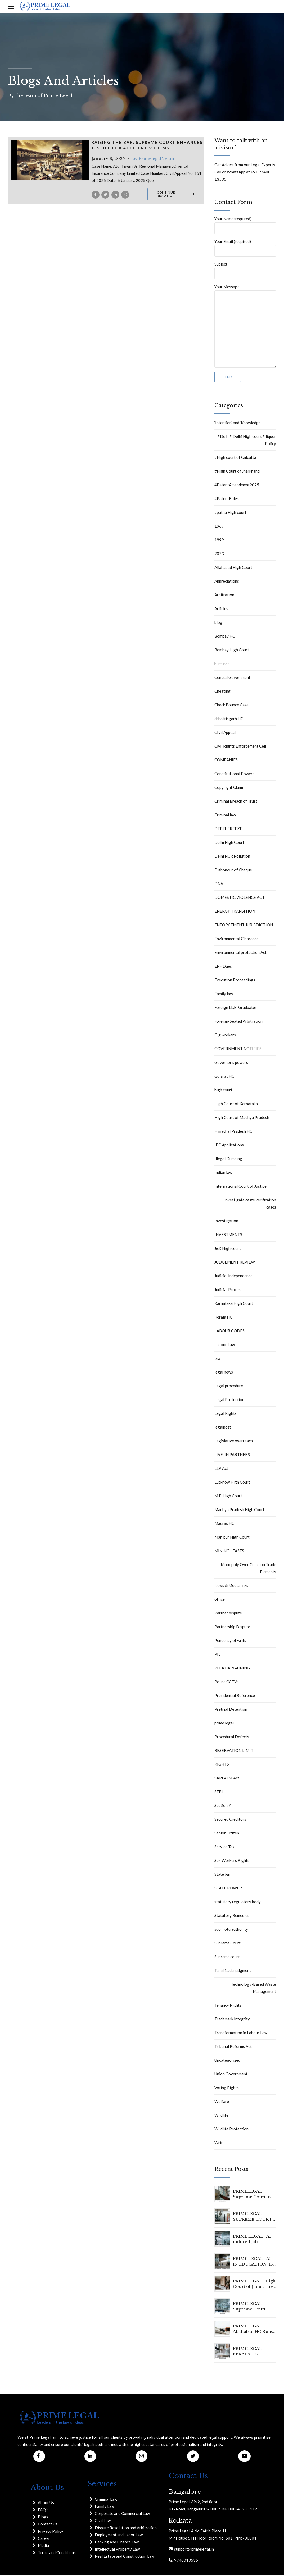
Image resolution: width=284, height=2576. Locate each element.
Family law (223, 995)
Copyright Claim (228, 788)
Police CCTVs (226, 1683)
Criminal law (225, 816)
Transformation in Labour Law (240, 2034)
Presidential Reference (234, 1697)
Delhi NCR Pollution (232, 857)
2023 (219, 555)
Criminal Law (106, 2500)
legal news (223, 1373)
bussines (221, 665)
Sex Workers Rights (231, 1862)
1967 (219, 527)
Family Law (104, 2507)
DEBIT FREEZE (228, 830)
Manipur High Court (232, 1538)
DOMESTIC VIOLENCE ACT (239, 898)
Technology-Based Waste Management (253, 1989)
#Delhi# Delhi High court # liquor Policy (247, 441)
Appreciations (226, 582)
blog (218, 623)
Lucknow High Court (232, 1483)
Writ (218, 2144)
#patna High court (230, 513)
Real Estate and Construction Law (124, 2557)
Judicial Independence (233, 1277)
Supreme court (227, 1958)
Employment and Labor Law (119, 2536)
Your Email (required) (245, 248)
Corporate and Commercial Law (122, 2514)
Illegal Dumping (228, 1160)
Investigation (226, 1222)
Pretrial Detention (230, 1710)
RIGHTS (221, 1765)
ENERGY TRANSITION (234, 912)
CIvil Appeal (225, 733)
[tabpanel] (50, 160)
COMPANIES (226, 761)
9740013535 (185, 2561)
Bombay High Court (231, 651)
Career (44, 2539)
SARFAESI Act (226, 1779)
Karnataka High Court (233, 1304)
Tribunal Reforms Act (233, 2048)
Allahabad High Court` (234, 568)
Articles (221, 610)
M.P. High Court (228, 1497)
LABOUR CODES (229, 1332)
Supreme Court (227, 1944)
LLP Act (221, 1469)
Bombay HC (224, 637)
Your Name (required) (245, 225)
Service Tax (224, 1848)
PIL (217, 1655)
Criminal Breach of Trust (235, 802)
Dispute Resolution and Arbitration (126, 2529)
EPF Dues (223, 967)
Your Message (245, 327)
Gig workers (225, 1036)
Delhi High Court (229, 843)
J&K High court (227, 1249)
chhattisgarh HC (228, 720)
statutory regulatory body (237, 1903)
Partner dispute (228, 1614)
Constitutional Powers (234, 775)
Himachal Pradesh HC (233, 1132)
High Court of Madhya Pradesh (241, 1119)
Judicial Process (228, 1291)
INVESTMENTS (228, 1236)
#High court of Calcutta (235, 458)
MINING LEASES (229, 1552)
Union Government (230, 2075)
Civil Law (103, 2521)
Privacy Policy (50, 2532)
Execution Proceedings (234, 981)
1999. (219, 541)
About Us (46, 2504)
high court (223, 1091)
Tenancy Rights (227, 2006)
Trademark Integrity (232, 2020)
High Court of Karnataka (236, 1105)
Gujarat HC (224, 1077)
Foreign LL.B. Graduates (235, 1008)
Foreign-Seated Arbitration (238, 1022)
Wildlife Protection (231, 2130)
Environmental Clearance (236, 940)
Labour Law (224, 1346)
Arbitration (224, 596)
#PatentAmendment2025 (236, 486)
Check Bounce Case (231, 706)
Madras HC (224, 1524)
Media (43, 2547)
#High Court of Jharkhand (237, 472)
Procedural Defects (231, 1738)
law (217, 1359)
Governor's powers (231, 1063)
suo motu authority (231, 1930)
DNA (218, 885)
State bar (222, 1875)
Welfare (221, 2103)
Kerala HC (223, 1318)
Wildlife (221, 2116)
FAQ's (43, 2511)
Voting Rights (226, 2089)
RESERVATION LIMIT (233, 1752)
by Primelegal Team (153, 158)
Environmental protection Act (240, 953)
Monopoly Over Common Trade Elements (248, 1570)
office (219, 1600)
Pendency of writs (230, 1642)
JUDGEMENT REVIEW (234, 1263)
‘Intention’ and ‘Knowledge (237, 424)
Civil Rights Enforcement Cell (240, 747)
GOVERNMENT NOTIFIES (238, 1050)
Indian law (223, 1174)
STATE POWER (228, 1889)
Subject (245, 271)
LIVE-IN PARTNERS (232, 1456)
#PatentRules (226, 500)
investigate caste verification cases (250, 1205)
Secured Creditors (230, 1820)
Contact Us (47, 2525)
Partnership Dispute (232, 1628)
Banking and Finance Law (117, 2543)
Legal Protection (229, 1401)
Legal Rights (225, 1414)
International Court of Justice (240, 1187)
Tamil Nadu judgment (232, 1972)
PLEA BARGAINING (232, 1669)
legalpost (222, 1428)
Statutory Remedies (231, 1917)
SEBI (218, 1793)
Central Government (232, 678)
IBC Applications (229, 1146)
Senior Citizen (226, 1834)
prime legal (224, 1724)
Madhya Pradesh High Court (239, 1511)
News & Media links (231, 1587)
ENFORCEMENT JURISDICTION (243, 926)
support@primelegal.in (193, 2550)
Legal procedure (228, 1387)
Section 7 (222, 1807)
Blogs (43, 2518)
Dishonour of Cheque (233, 871)
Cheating (222, 692)
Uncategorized (227, 2061)
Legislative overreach (233, 1442)
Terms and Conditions (57, 2554)
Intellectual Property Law (117, 2550)
